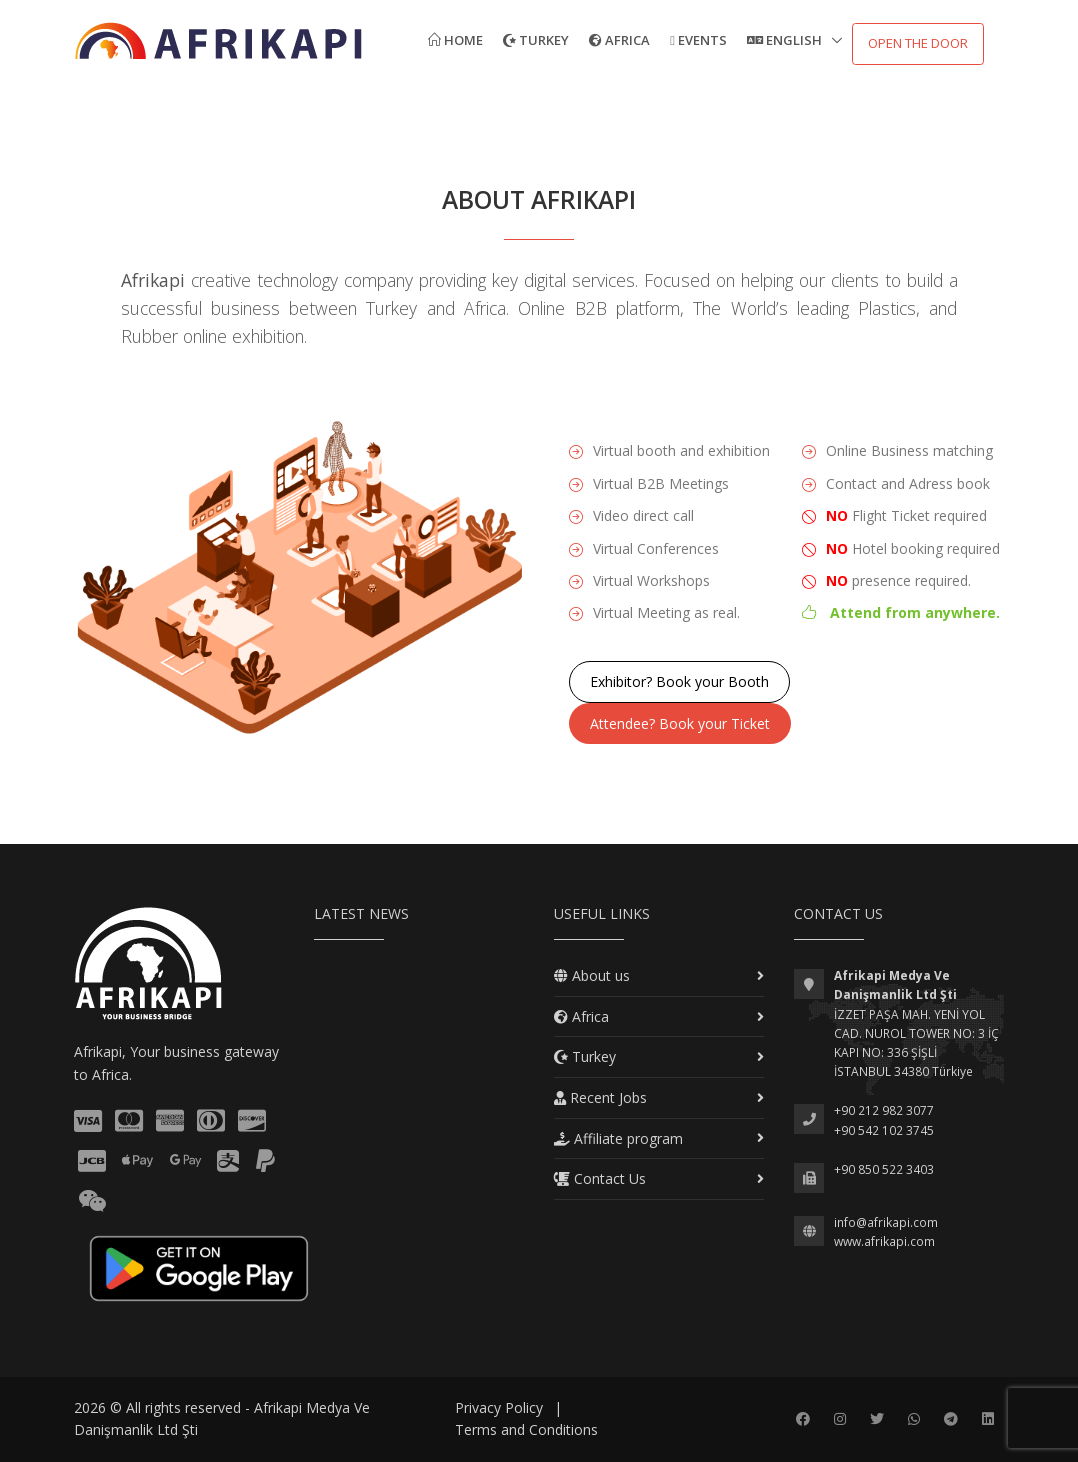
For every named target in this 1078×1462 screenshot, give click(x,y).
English (786, 40)
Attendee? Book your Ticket (680, 723)
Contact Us (600, 1178)
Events (698, 40)
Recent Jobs (600, 1097)
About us (592, 975)
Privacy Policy (499, 1407)
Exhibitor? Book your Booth (679, 681)
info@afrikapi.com (886, 1222)
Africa (619, 40)
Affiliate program (618, 1138)
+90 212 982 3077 (884, 1110)
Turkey (536, 40)
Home (455, 40)
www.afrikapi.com (884, 1241)
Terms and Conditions (526, 1429)
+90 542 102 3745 (884, 1130)
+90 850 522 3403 (884, 1169)
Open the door (918, 43)
